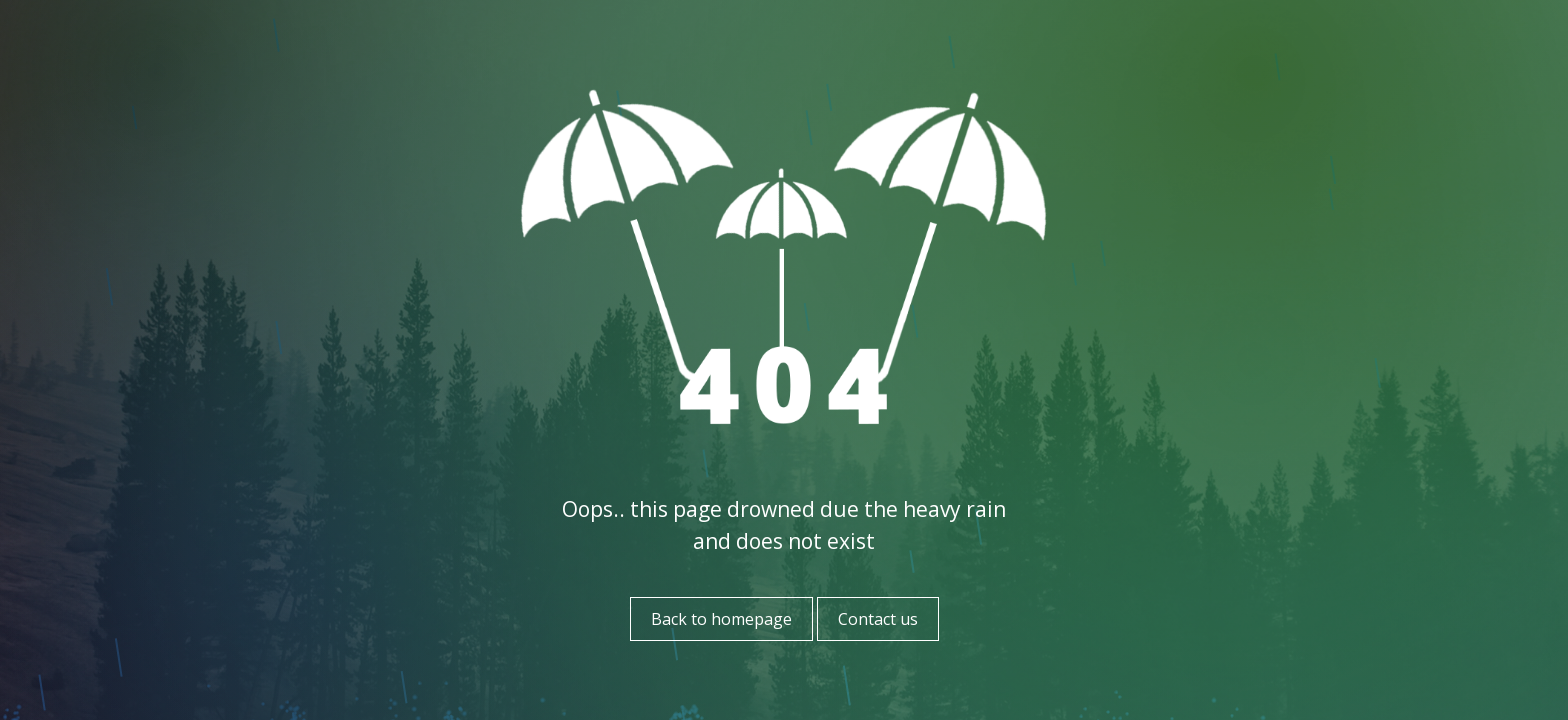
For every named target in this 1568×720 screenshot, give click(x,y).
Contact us (878, 619)
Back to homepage (721, 619)
